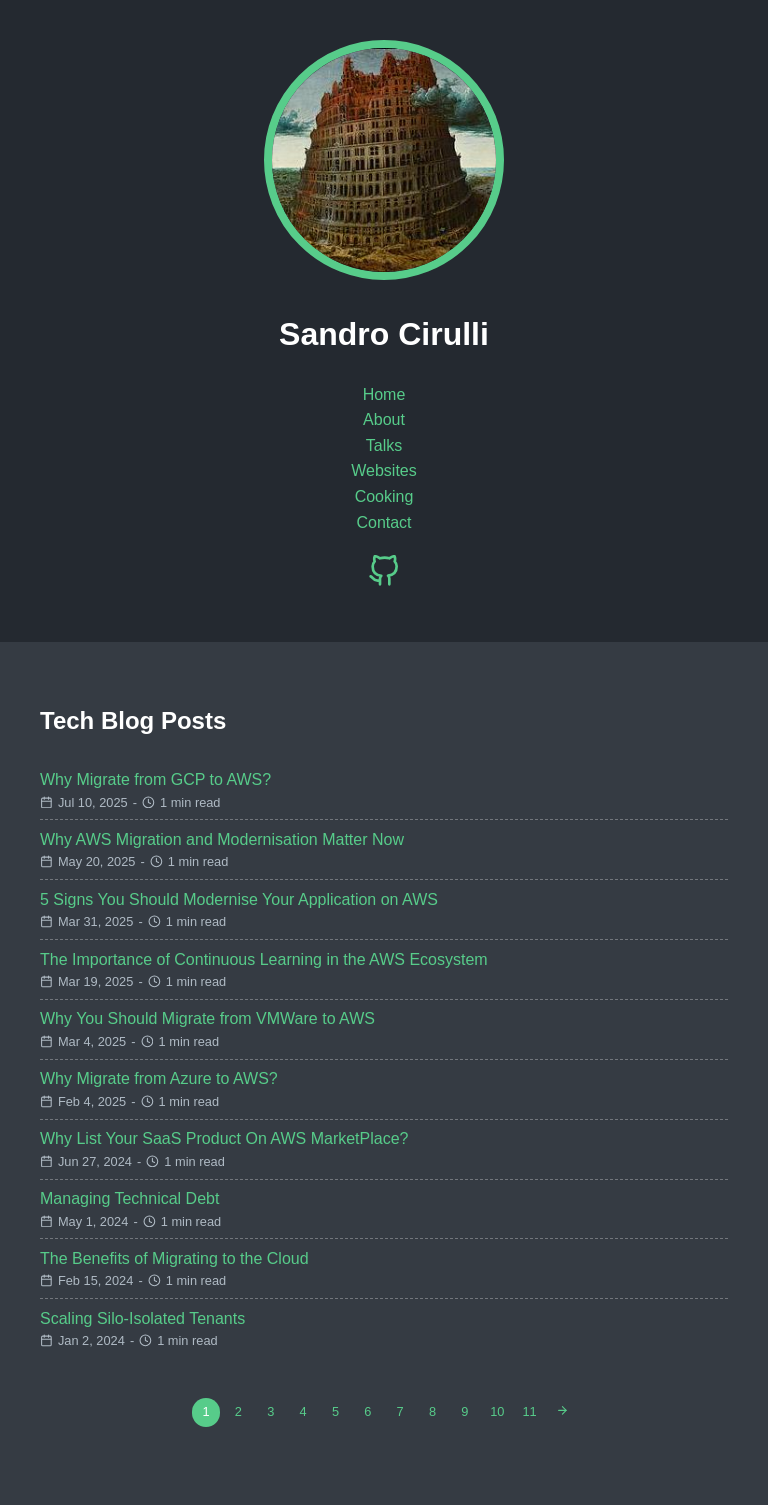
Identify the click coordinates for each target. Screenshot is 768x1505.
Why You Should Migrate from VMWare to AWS (207, 1018)
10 (497, 1411)
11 (530, 1411)
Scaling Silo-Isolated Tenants (142, 1318)
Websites (384, 470)
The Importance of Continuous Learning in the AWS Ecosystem (264, 959)
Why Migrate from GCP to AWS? (155, 779)
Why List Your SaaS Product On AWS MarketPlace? (224, 1138)
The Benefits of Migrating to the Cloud (174, 1258)
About (384, 419)
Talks (384, 445)
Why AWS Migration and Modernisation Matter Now (222, 839)
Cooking (384, 496)
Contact (383, 522)
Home (384, 394)
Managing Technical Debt (129, 1198)
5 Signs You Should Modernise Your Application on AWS (239, 899)
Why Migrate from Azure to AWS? (159, 1078)
